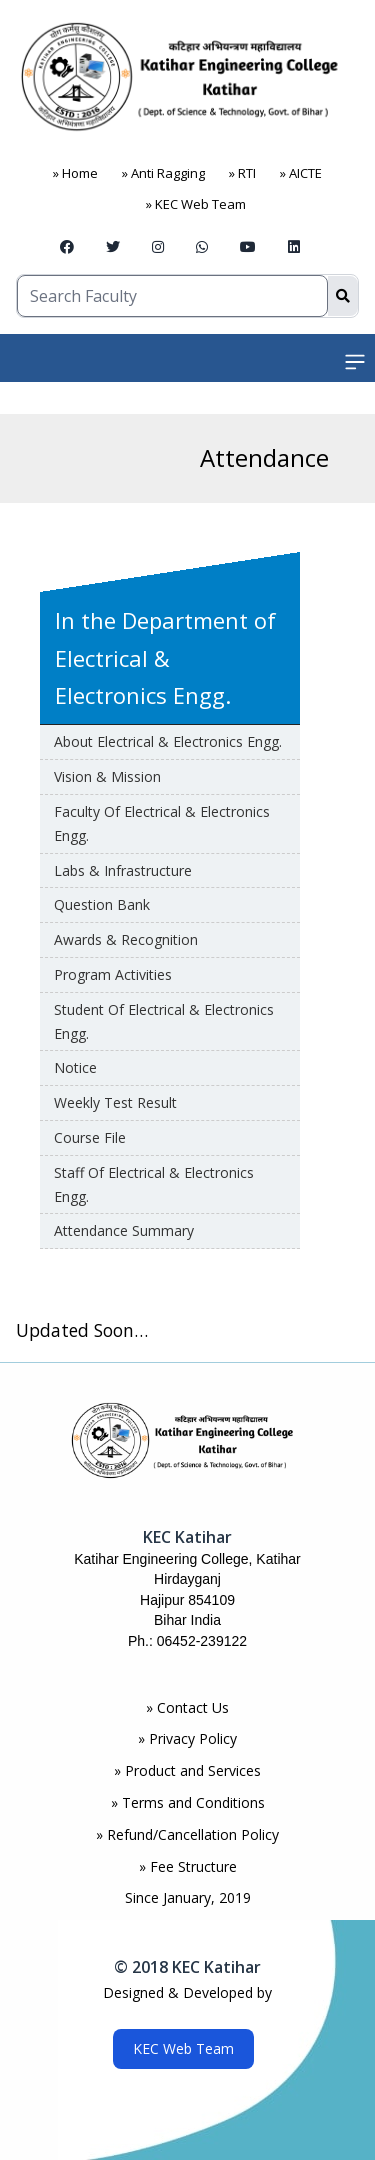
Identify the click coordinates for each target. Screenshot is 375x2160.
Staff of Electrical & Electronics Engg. (154, 1184)
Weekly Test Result (115, 1102)
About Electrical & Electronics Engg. (168, 741)
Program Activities (113, 974)
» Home (75, 173)
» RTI (242, 173)
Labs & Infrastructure (123, 870)
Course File (90, 1137)
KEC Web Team (183, 2048)
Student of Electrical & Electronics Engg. (164, 1021)
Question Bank (102, 904)
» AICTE (301, 173)
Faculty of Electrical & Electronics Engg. (162, 823)
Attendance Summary (124, 1230)
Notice (75, 1067)
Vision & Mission (107, 776)
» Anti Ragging (163, 173)
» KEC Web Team (196, 204)
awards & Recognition (126, 939)
